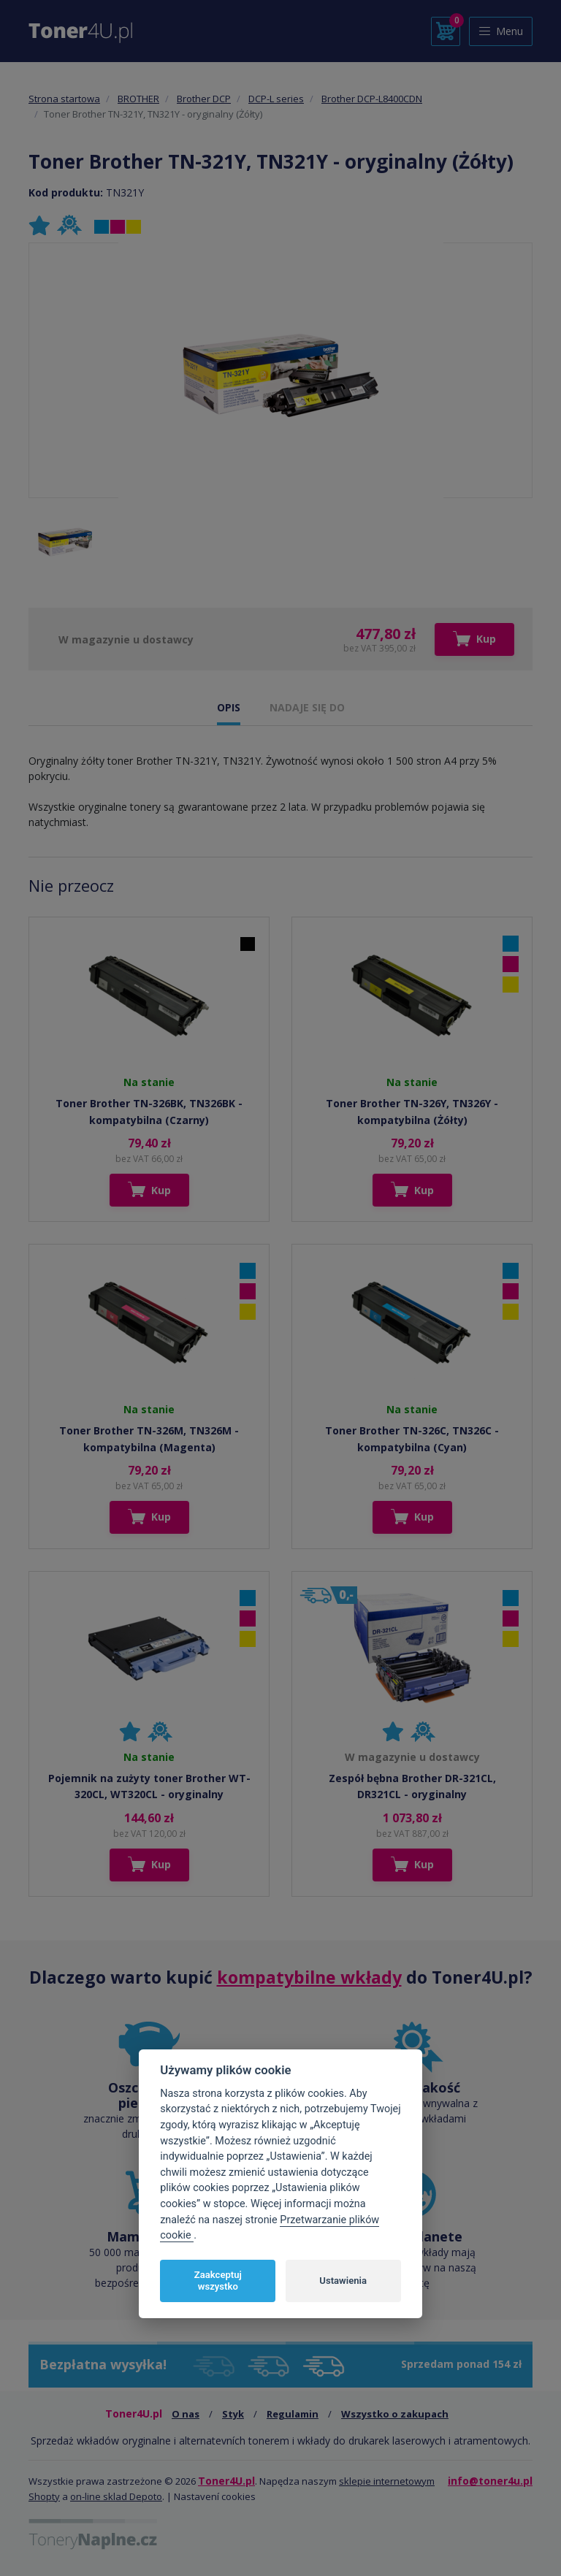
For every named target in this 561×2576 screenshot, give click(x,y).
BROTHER (138, 98)
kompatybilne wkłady (309, 1977)
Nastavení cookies (215, 2496)
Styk (233, 2413)
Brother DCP (204, 98)
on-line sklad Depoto (116, 2496)
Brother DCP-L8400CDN (371, 98)
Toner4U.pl (226, 2481)
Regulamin (292, 2413)
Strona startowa (64, 98)
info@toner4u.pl (490, 2481)
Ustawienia (343, 2280)
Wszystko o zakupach (395, 2413)
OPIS (228, 707)
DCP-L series (276, 98)
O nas (185, 2413)
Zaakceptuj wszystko (218, 2280)
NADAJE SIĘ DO (307, 707)
